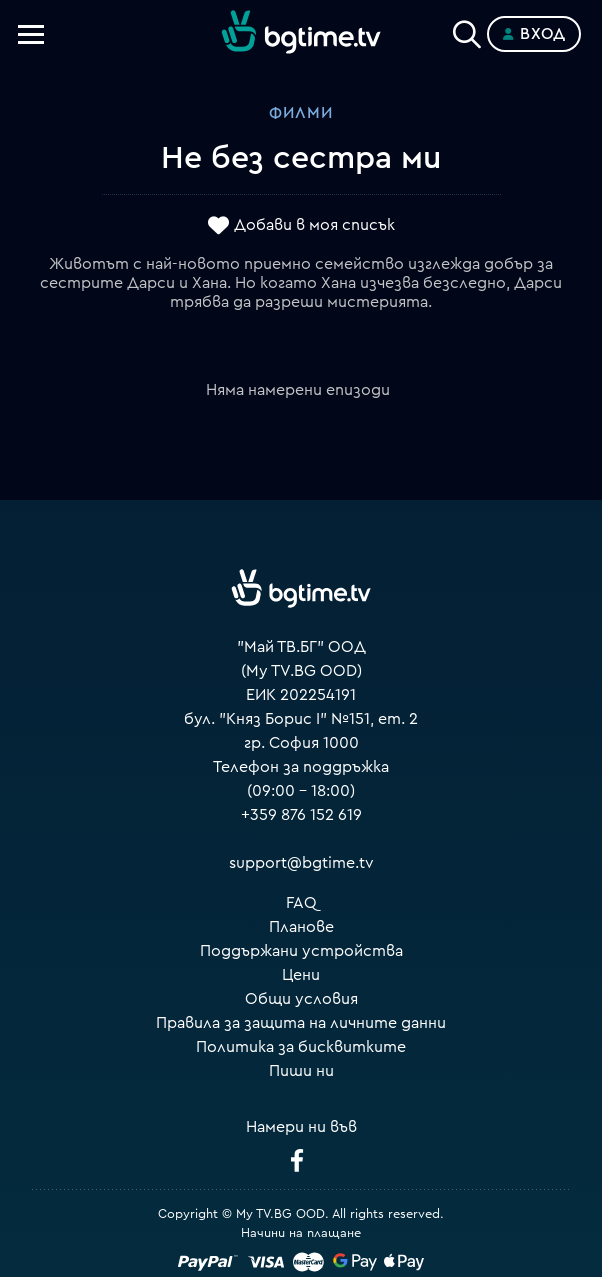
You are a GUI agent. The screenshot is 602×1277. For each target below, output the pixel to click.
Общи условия (301, 999)
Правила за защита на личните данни (301, 1023)
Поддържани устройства (301, 951)
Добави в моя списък (314, 225)
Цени (301, 975)
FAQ (301, 903)
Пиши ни (301, 1071)
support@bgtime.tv (301, 863)
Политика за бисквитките (301, 1047)
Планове (301, 927)
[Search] (467, 30)
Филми (301, 113)
